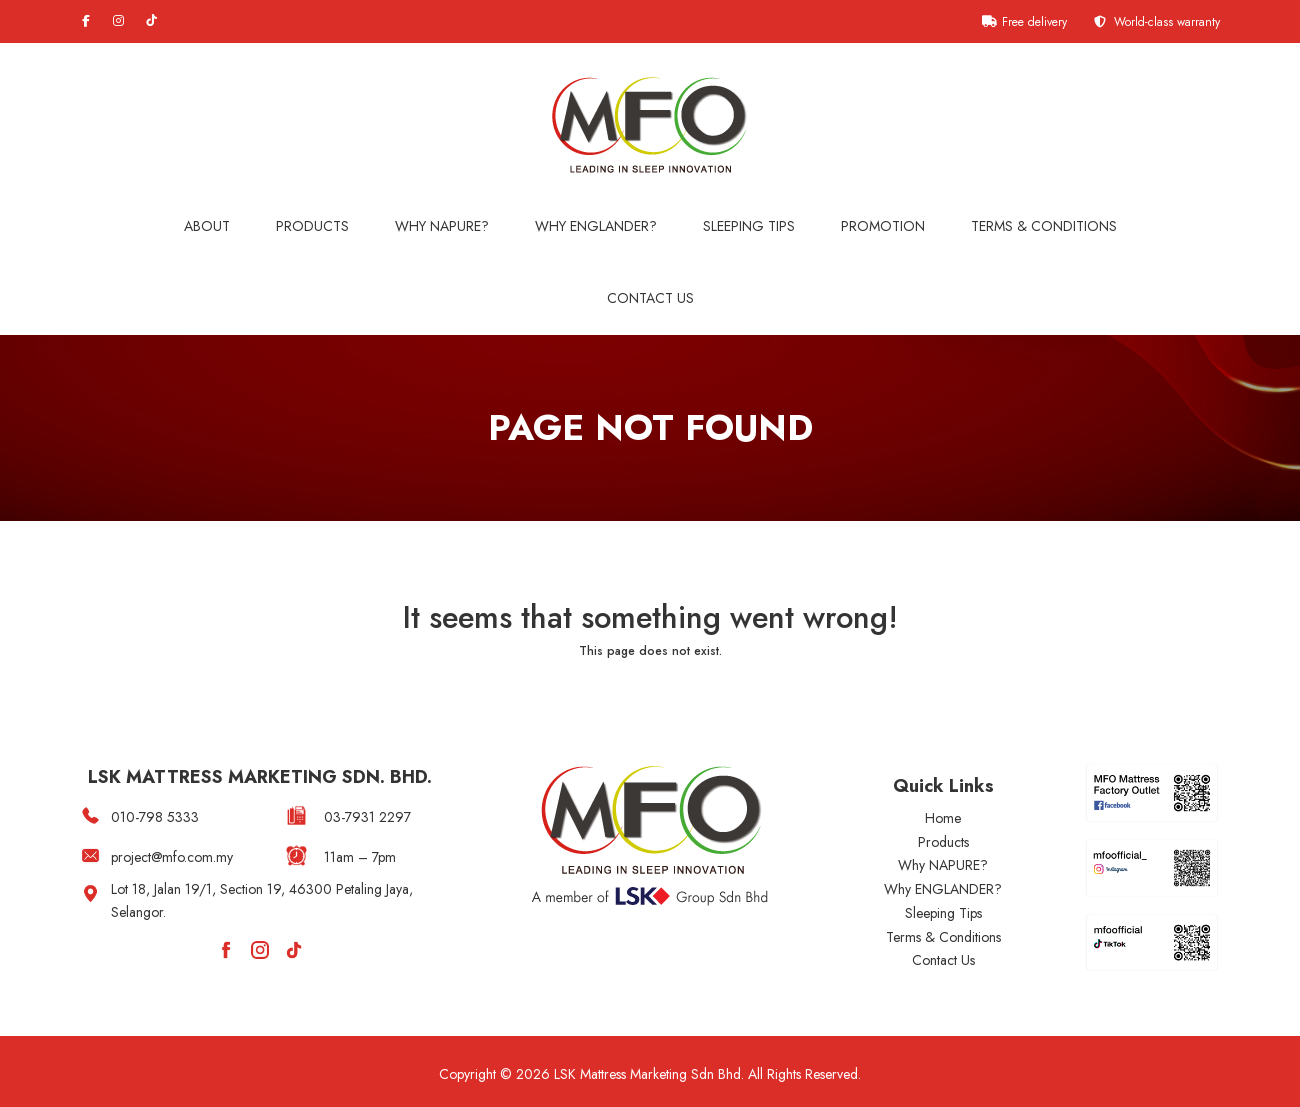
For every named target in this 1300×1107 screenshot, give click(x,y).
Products (312, 226)
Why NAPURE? (442, 226)
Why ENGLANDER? (943, 889)
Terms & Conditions (1044, 226)
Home (943, 818)
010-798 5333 (155, 817)
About (207, 226)
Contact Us (650, 298)
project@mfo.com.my (172, 857)
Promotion (883, 226)
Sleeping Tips (749, 226)
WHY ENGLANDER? (596, 226)
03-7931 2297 (367, 817)
